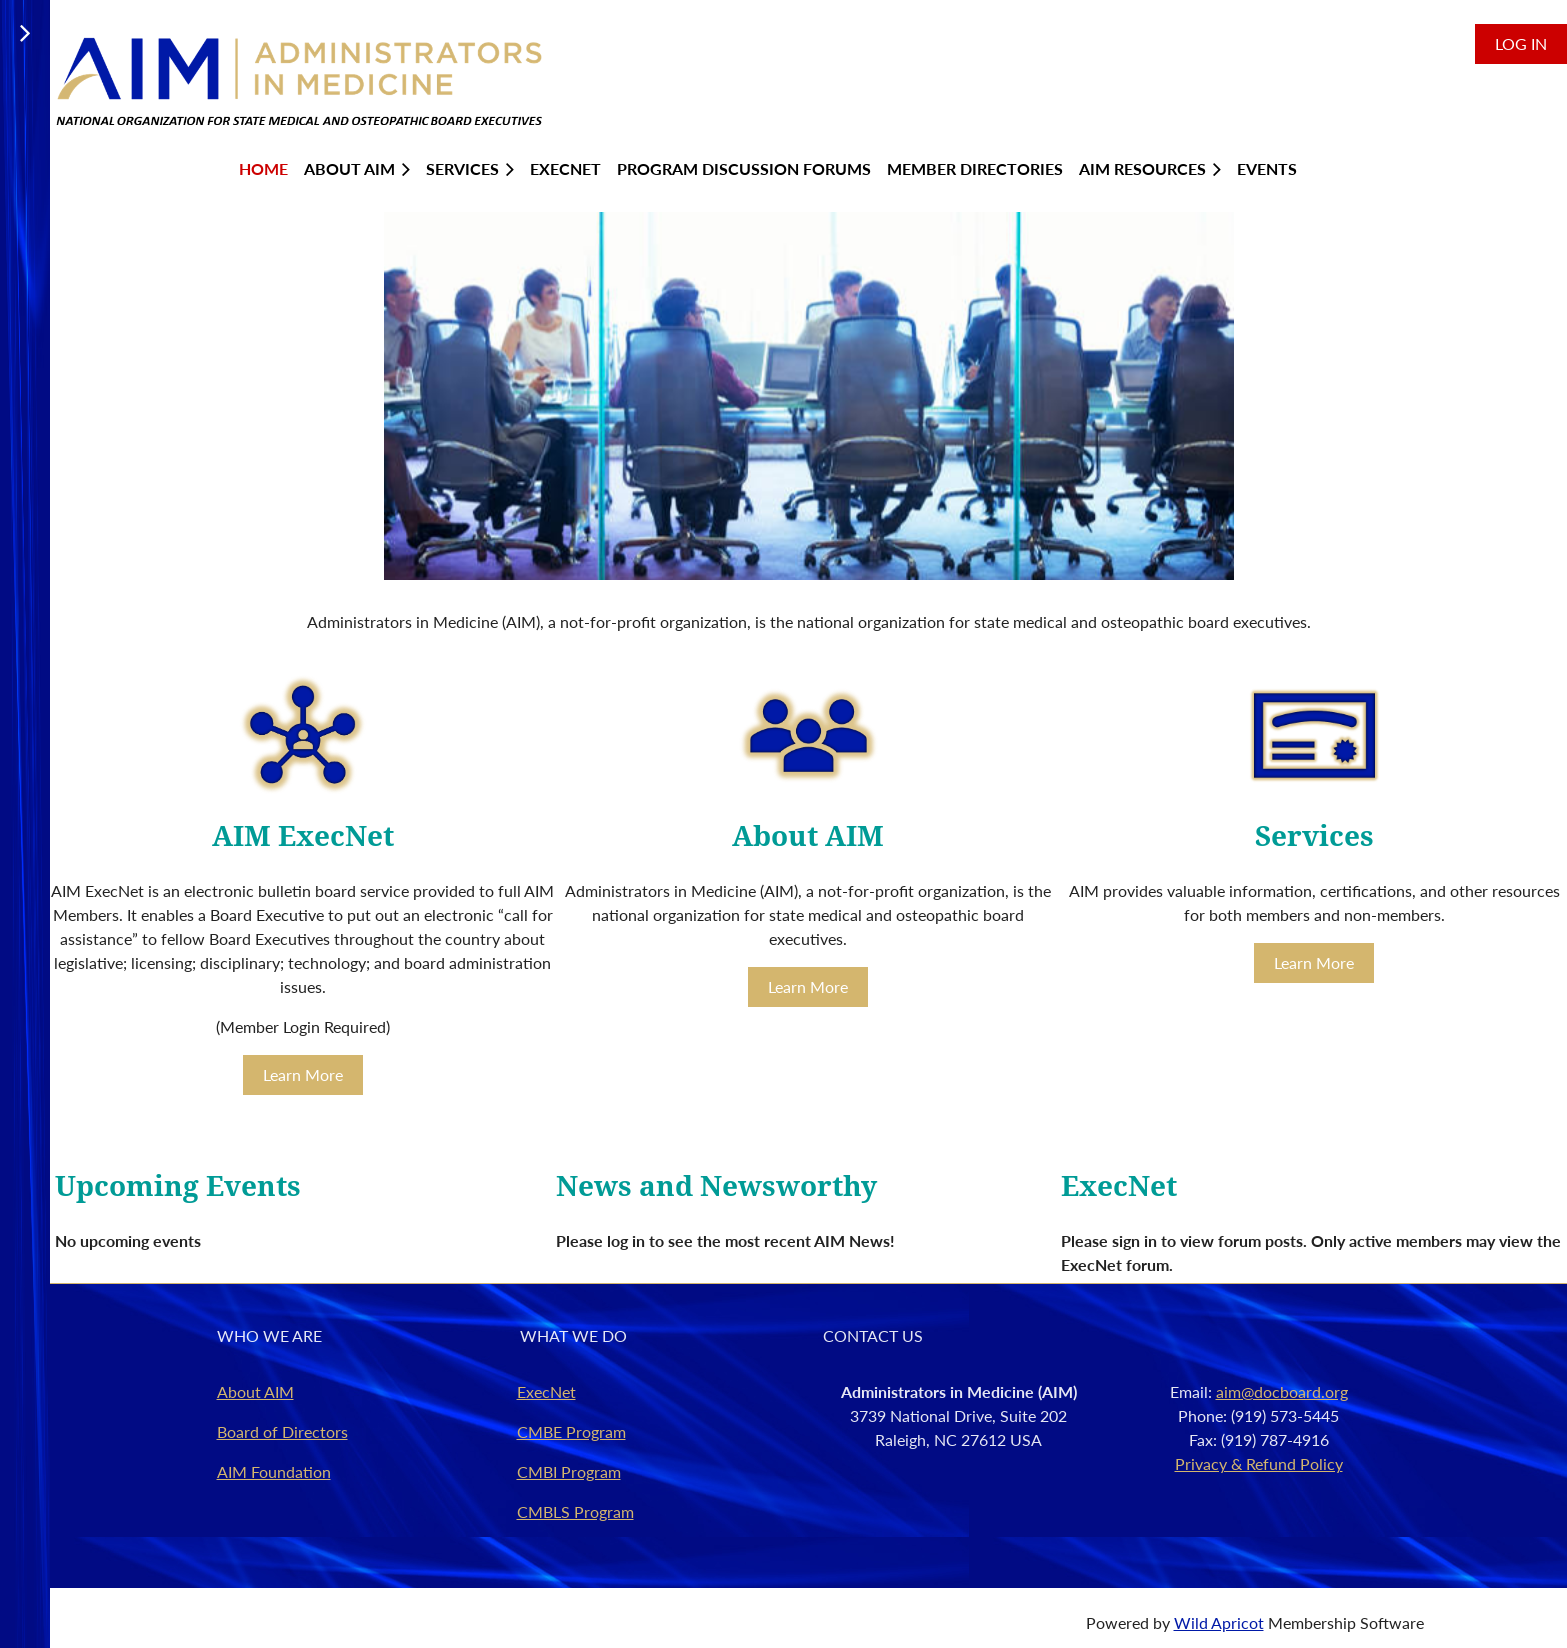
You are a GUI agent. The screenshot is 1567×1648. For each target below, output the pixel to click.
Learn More (303, 1074)
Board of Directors (282, 1431)
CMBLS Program (575, 1511)
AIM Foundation (274, 1471)
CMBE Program (571, 1431)
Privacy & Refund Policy (1259, 1463)
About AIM (255, 1391)
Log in (1521, 43)
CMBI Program (569, 1471)
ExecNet (546, 1391)
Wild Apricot (1219, 1622)
